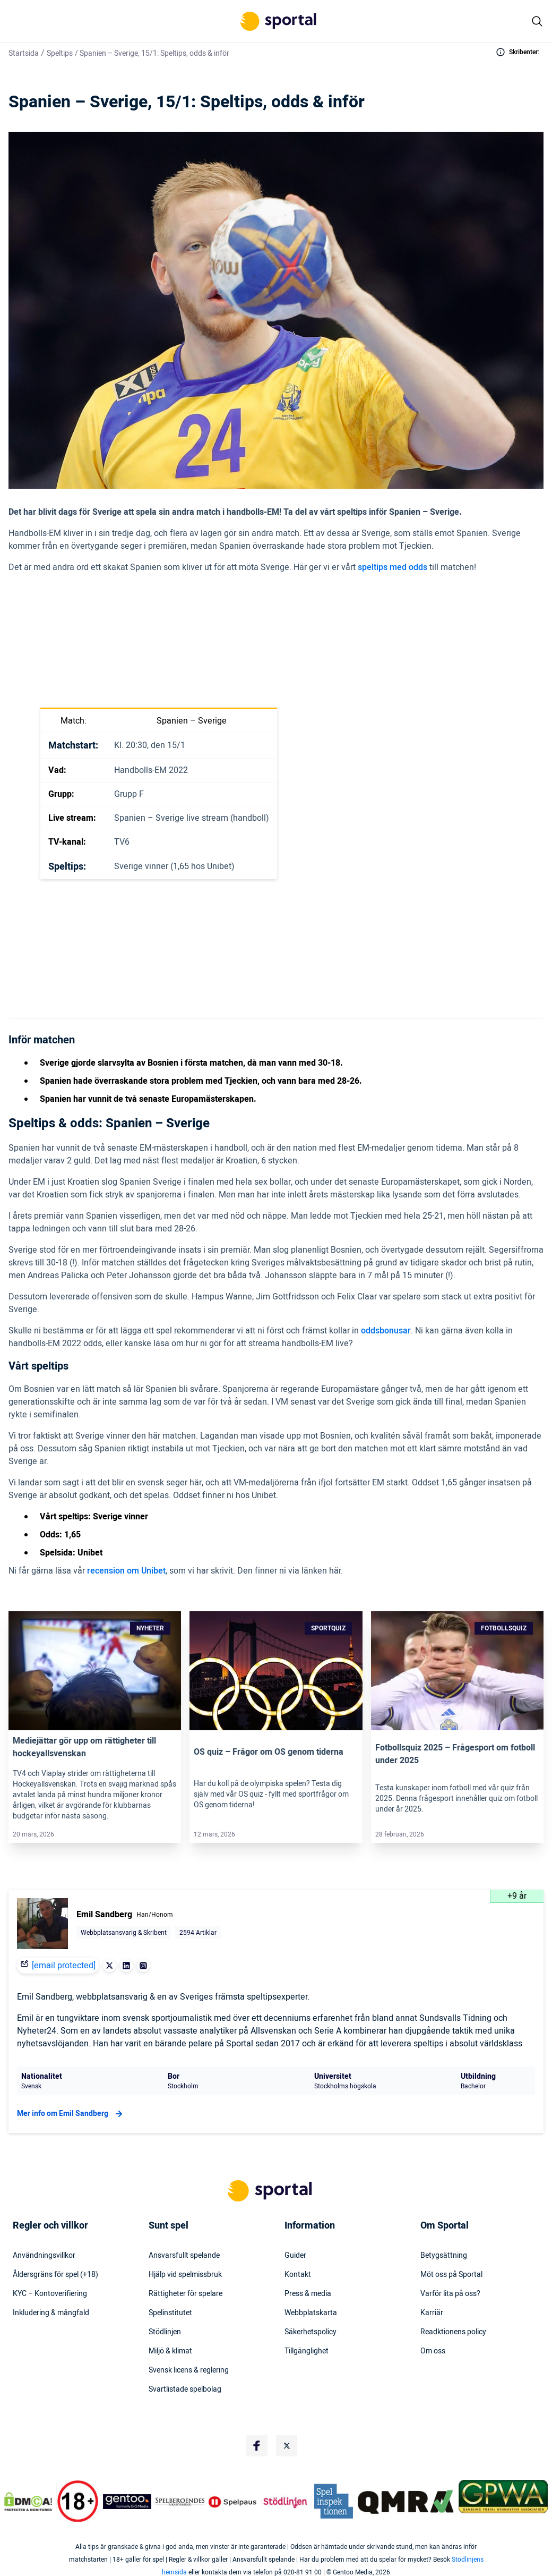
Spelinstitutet (170, 2313)
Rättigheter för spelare (185, 2294)
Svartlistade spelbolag (185, 2389)
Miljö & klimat (170, 2351)
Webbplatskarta (310, 2313)
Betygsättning (443, 2255)
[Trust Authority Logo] (127, 2501)
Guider (295, 2255)
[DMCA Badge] (28, 2501)
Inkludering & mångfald (51, 2313)
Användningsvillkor (44, 2255)
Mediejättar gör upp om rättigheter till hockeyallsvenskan (84, 1747)
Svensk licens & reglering (189, 2370)
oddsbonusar (386, 1330)
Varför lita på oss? (450, 2294)
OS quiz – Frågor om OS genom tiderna (268, 1752)
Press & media (307, 2294)
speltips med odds (392, 567)
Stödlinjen (165, 2332)
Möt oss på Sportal (451, 2274)
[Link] (94, 1670)
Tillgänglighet (306, 2351)
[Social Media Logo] (257, 2445)
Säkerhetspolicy (310, 2332)
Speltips (60, 53)
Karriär (431, 2313)
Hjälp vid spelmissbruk (185, 2274)
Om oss (432, 2351)
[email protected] (64, 1965)
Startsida (23, 53)
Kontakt (297, 2274)
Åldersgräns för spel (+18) (55, 2274)
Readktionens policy (453, 2332)
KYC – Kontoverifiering (50, 2294)
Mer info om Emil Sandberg (71, 2113)
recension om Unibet (126, 1571)
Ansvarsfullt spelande (184, 2255)
